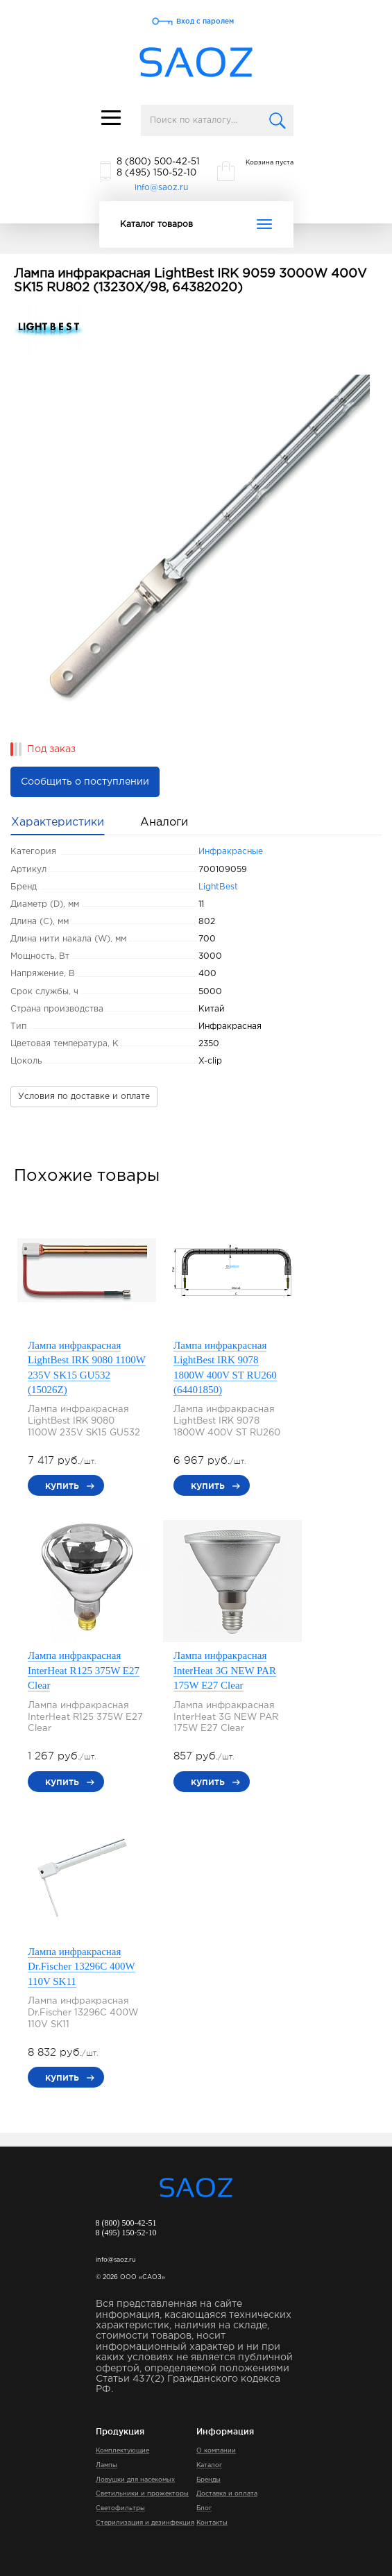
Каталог (209, 2465)
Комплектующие (122, 2450)
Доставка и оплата (226, 2493)
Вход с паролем (205, 21)
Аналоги (164, 822)
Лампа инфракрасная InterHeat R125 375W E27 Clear (83, 1670)
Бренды (208, 2479)
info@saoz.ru (161, 187)
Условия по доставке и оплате (84, 1096)
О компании (216, 2450)
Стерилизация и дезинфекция (145, 2522)
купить (62, 1485)
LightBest (218, 887)
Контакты (212, 2522)
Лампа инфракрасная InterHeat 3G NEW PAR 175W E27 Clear (224, 1670)
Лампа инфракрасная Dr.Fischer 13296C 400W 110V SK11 (81, 1966)
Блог (204, 2508)
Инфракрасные (230, 851)
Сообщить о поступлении (85, 782)
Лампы (106, 2465)
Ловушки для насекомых (135, 2479)
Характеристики (57, 822)
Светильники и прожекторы (142, 2493)
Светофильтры (120, 2508)
